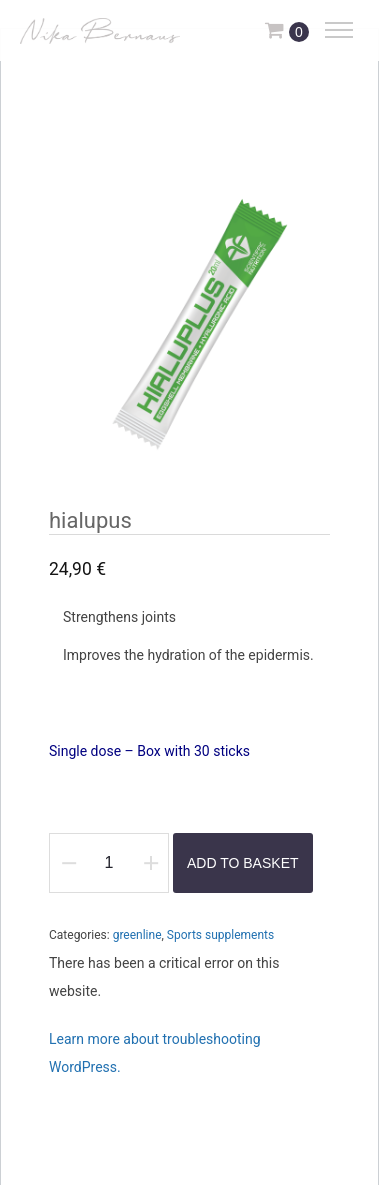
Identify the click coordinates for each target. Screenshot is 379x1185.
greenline (137, 935)
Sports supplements (220, 935)
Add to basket (243, 863)
